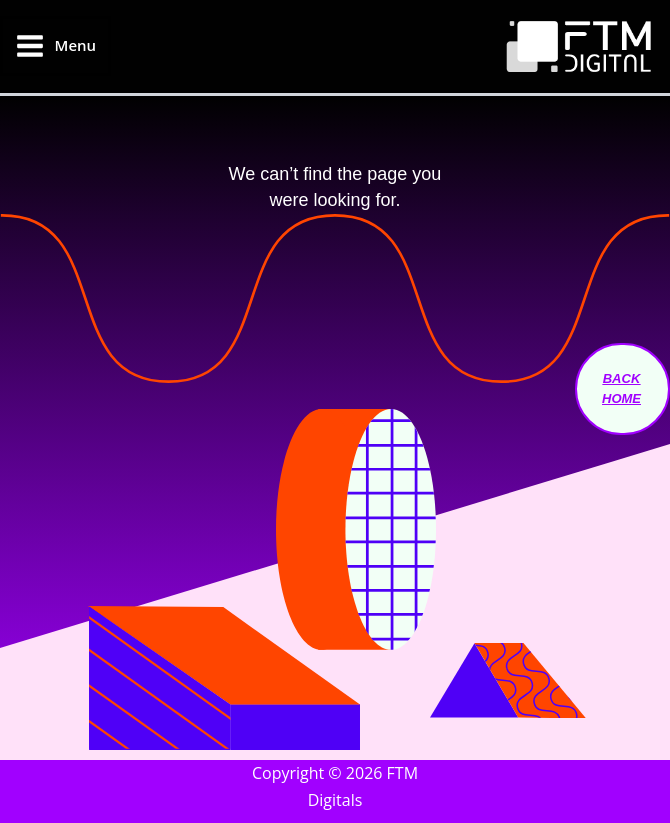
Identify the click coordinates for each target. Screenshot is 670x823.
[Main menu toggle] (55, 46)
